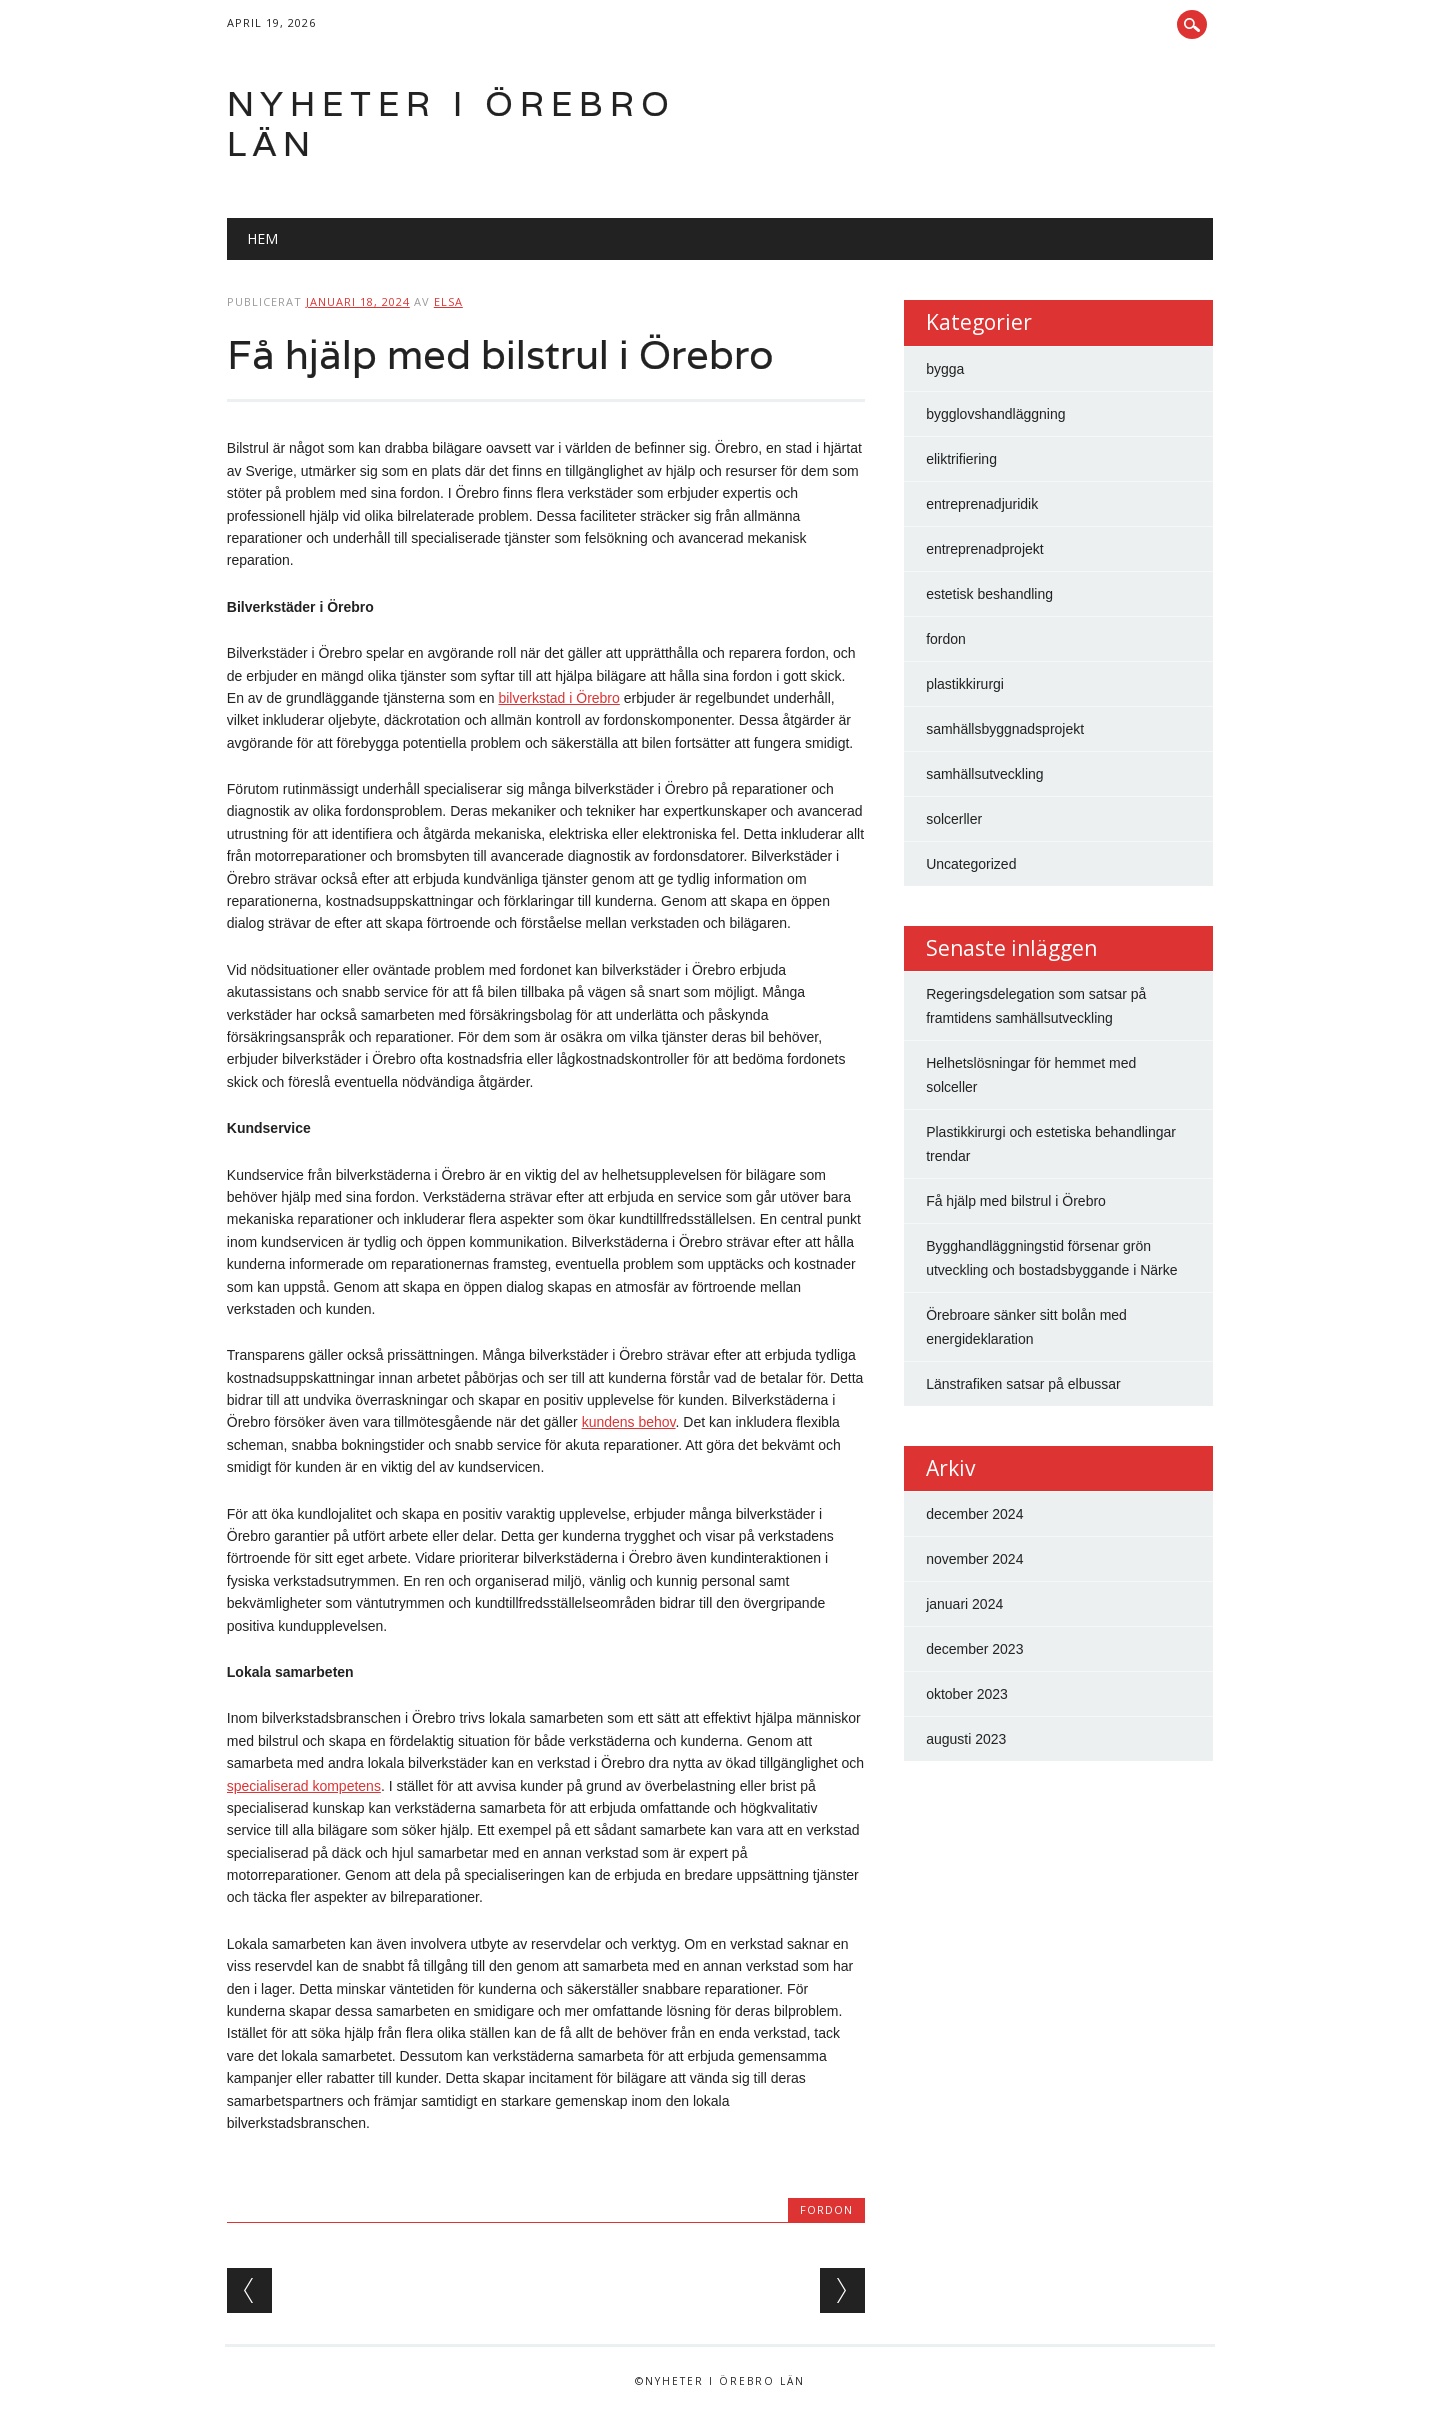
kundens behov (629, 1422)
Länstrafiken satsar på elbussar (1023, 1384)
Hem (262, 238)
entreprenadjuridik (982, 504)
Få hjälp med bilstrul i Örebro (1016, 1201)
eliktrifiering (961, 459)
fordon (826, 2209)
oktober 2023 (967, 1694)
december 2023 (974, 1649)
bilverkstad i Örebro (558, 698)
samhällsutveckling (985, 774)
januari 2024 (964, 1604)
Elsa (448, 301)
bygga (945, 369)
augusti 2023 (966, 1739)
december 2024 (974, 1514)
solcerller (954, 819)
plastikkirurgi (965, 684)
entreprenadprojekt (985, 549)
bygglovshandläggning (995, 414)
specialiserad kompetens (304, 1786)
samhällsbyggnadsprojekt (1005, 729)
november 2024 (974, 1559)
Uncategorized (971, 864)
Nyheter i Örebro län (451, 123)
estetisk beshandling (989, 594)
